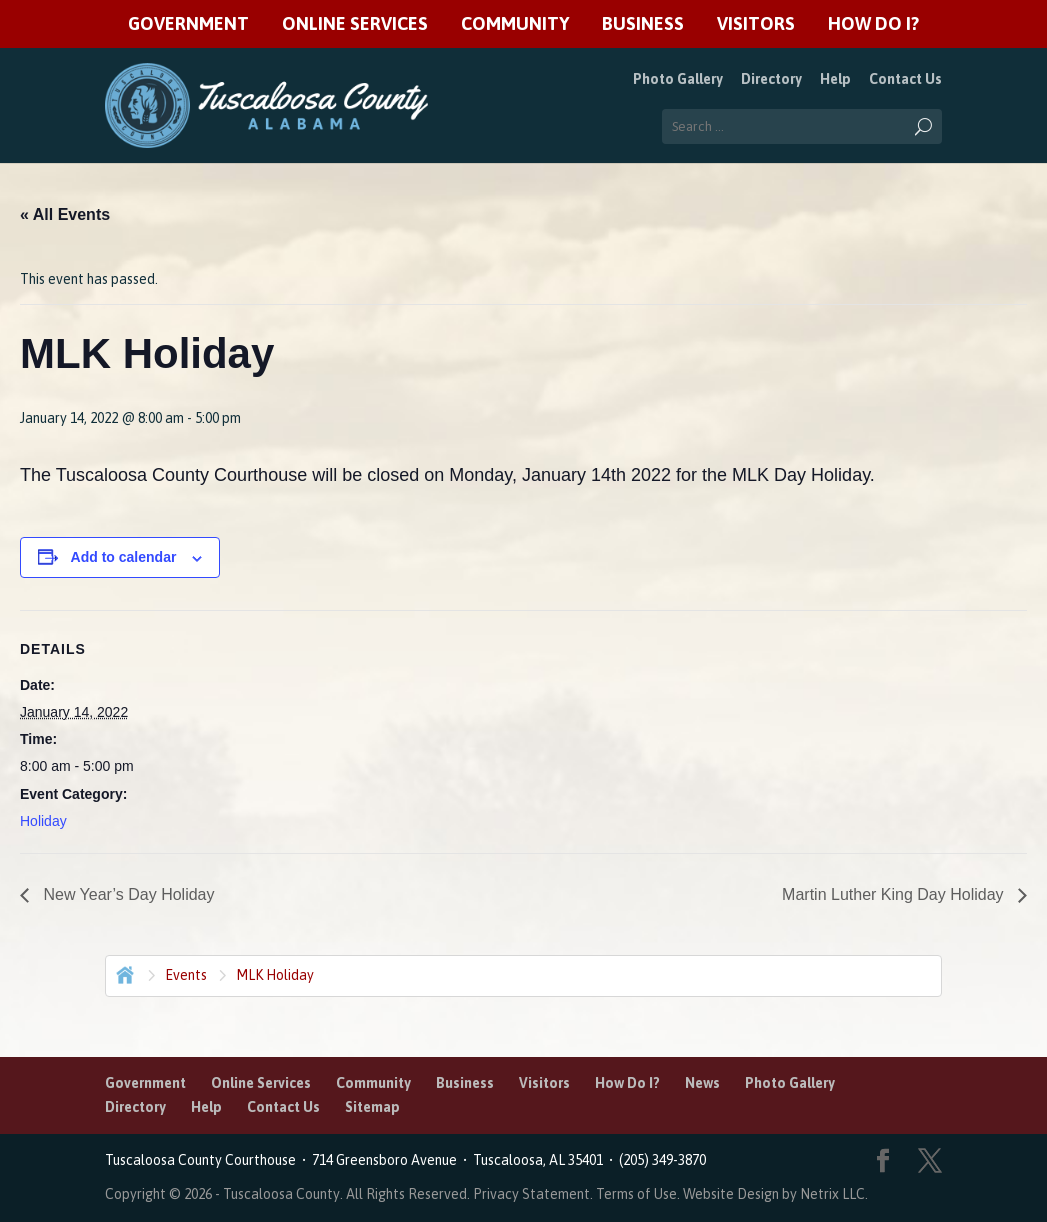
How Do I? (873, 24)
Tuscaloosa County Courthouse (203, 1160)
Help (835, 79)
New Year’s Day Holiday (127, 894)
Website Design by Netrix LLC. (775, 1194)
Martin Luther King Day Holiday (895, 894)
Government (188, 24)
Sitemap (372, 1107)
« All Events (65, 214)
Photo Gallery (678, 79)
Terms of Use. (639, 1194)
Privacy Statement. (533, 1194)
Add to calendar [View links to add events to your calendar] (124, 557)
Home (123, 973)
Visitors (756, 24)
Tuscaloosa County (281, 1194)
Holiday (43, 821)
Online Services (355, 24)
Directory (771, 79)
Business (643, 24)
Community (515, 24)
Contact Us (905, 79)
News (702, 1083)
